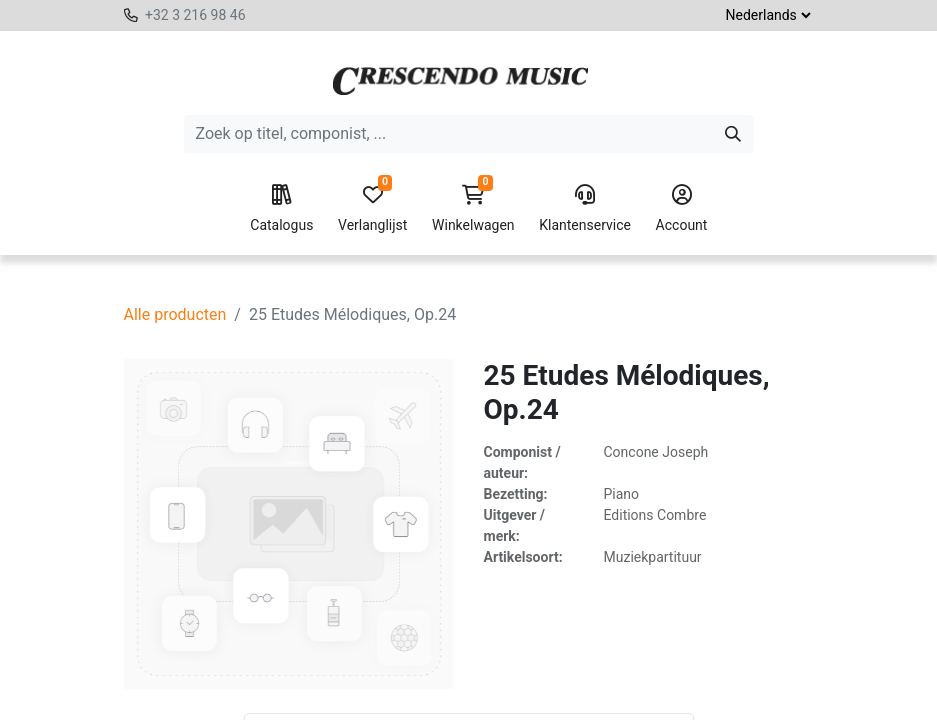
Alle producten (175, 314)
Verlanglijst (372, 209)
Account (682, 209)
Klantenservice (585, 209)
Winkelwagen (473, 209)
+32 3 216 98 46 (195, 15)
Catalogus (281, 209)
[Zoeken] (733, 134)
